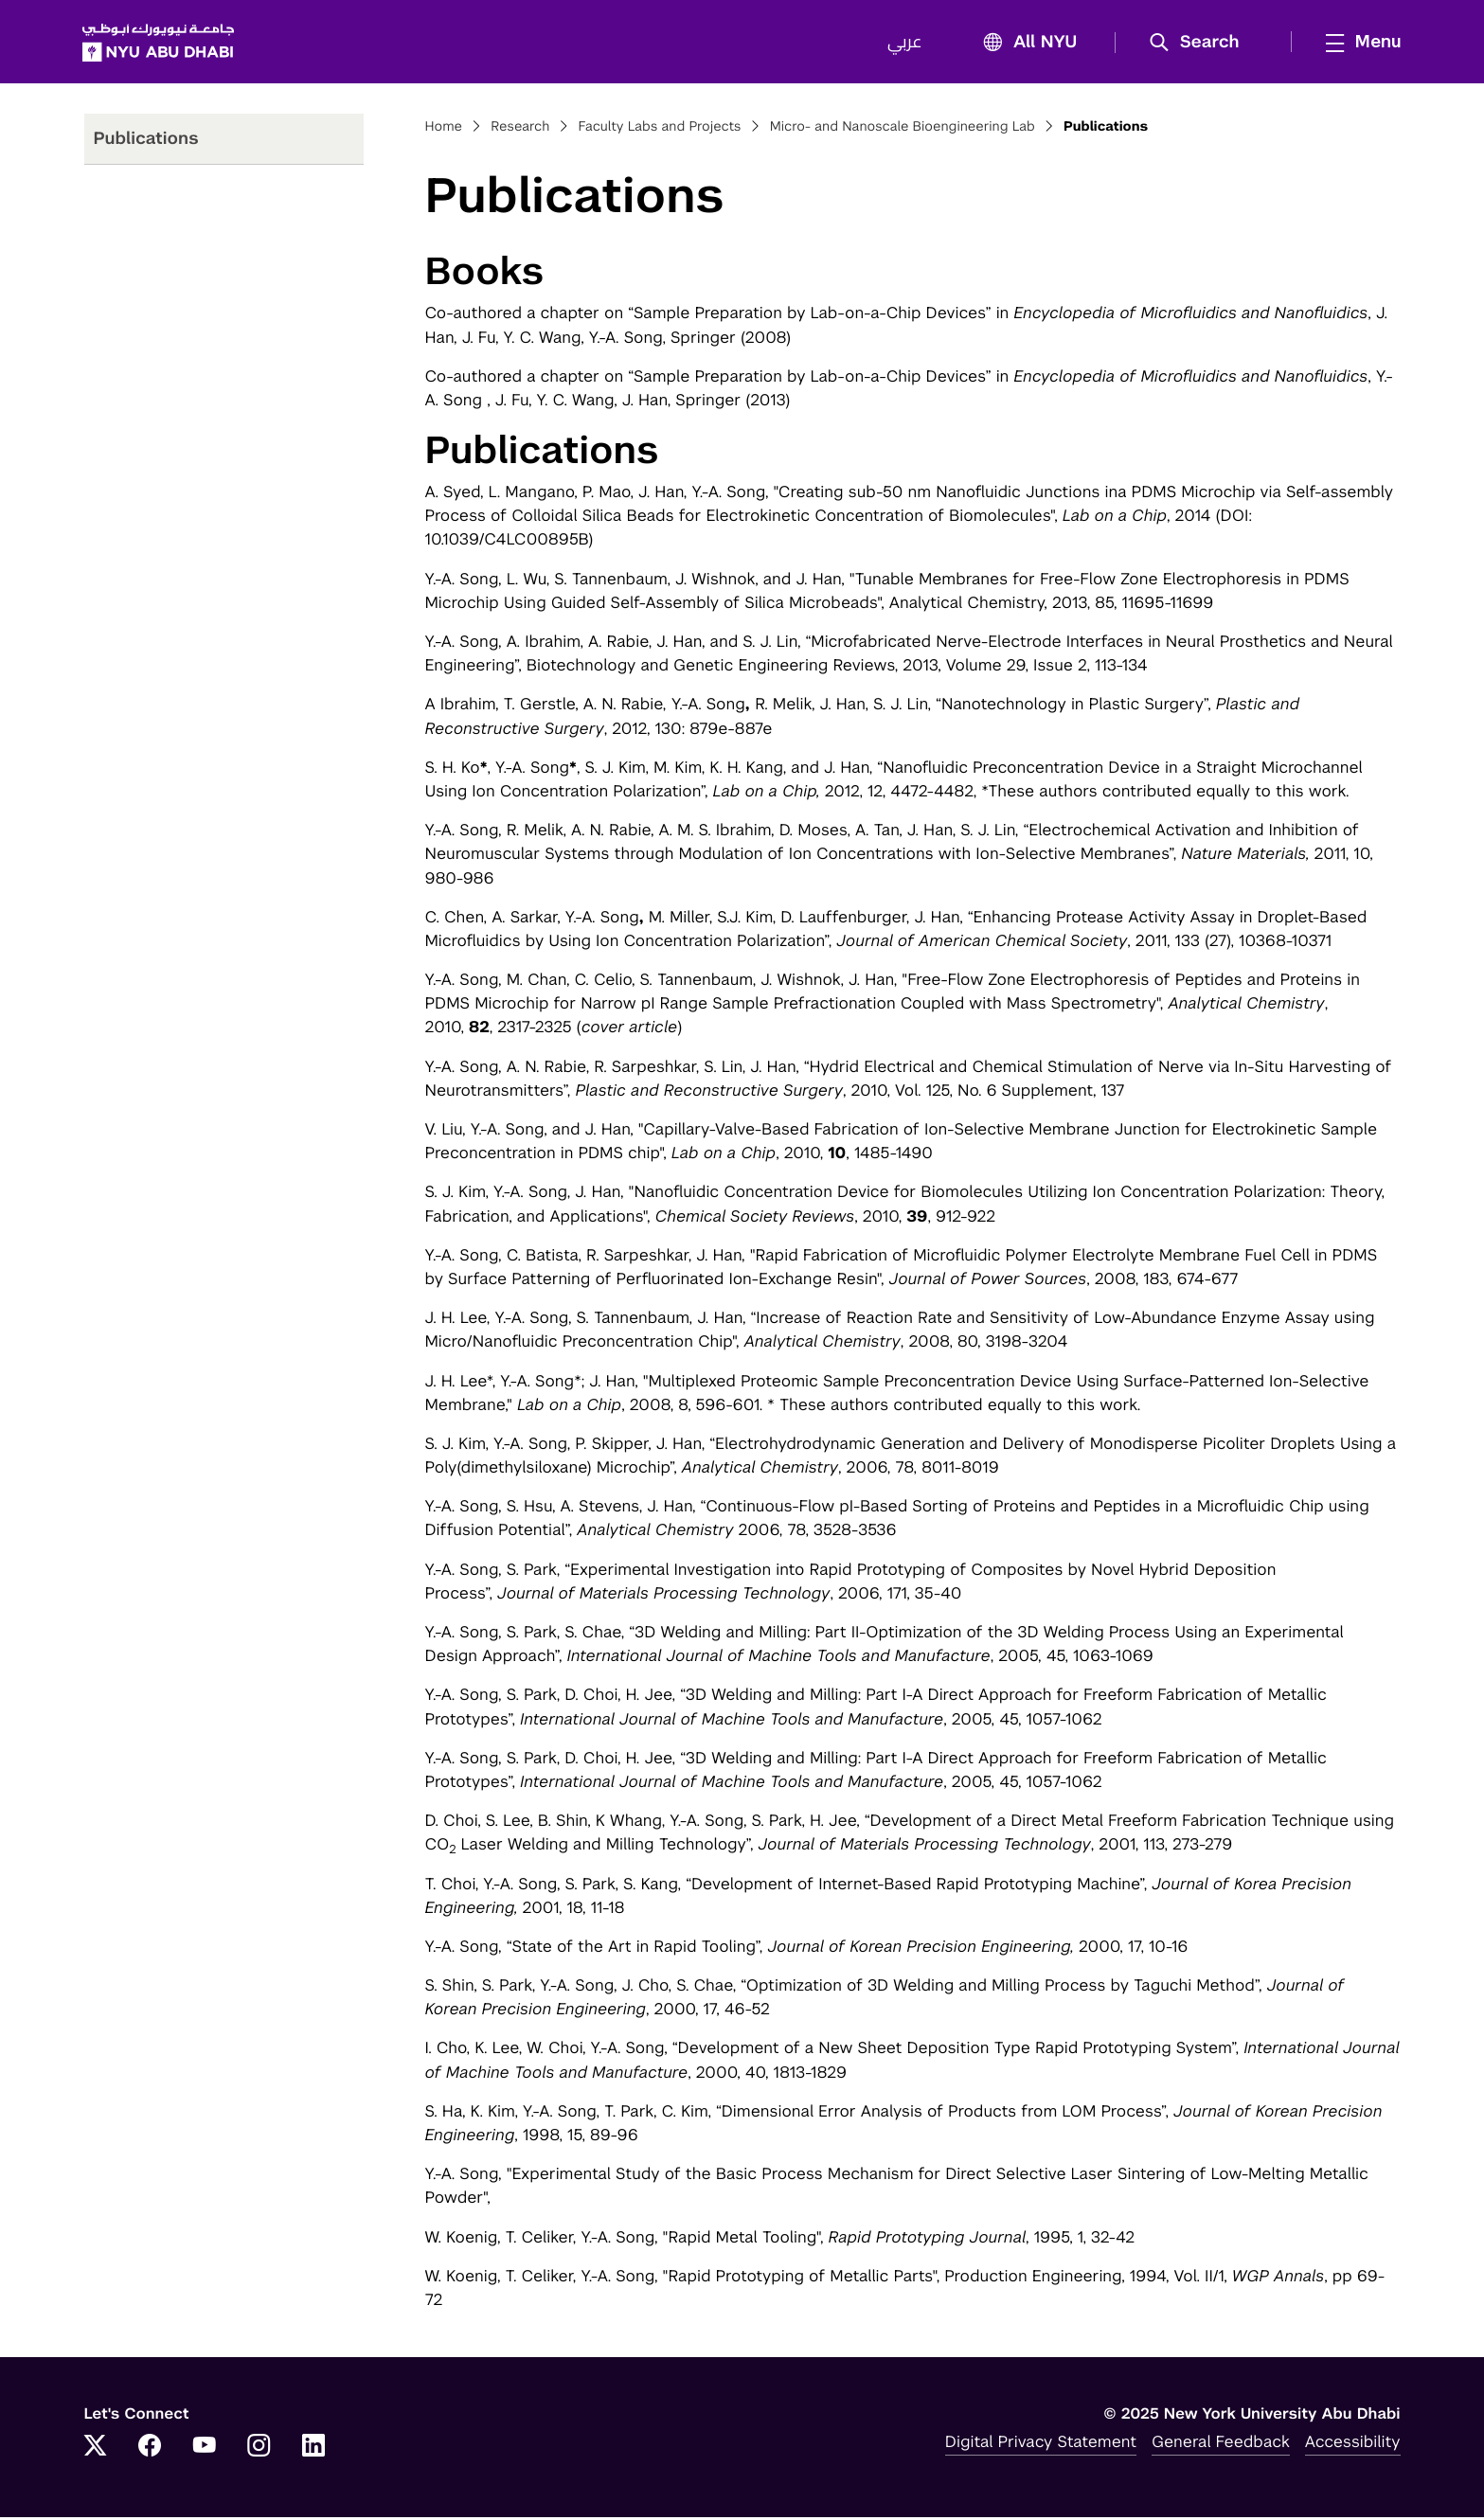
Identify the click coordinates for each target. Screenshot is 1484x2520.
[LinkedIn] (313, 2450)
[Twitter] (95, 2450)
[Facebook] (149, 2450)
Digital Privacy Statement (1040, 2444)
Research (520, 128)
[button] (1199, 43)
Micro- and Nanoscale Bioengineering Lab (902, 128)
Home (444, 128)
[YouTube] (204, 2450)
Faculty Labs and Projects (660, 128)
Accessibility (1353, 2444)
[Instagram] (258, 2450)
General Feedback (1221, 2444)
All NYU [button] (1024, 44)
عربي (903, 43)
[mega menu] (1357, 42)
